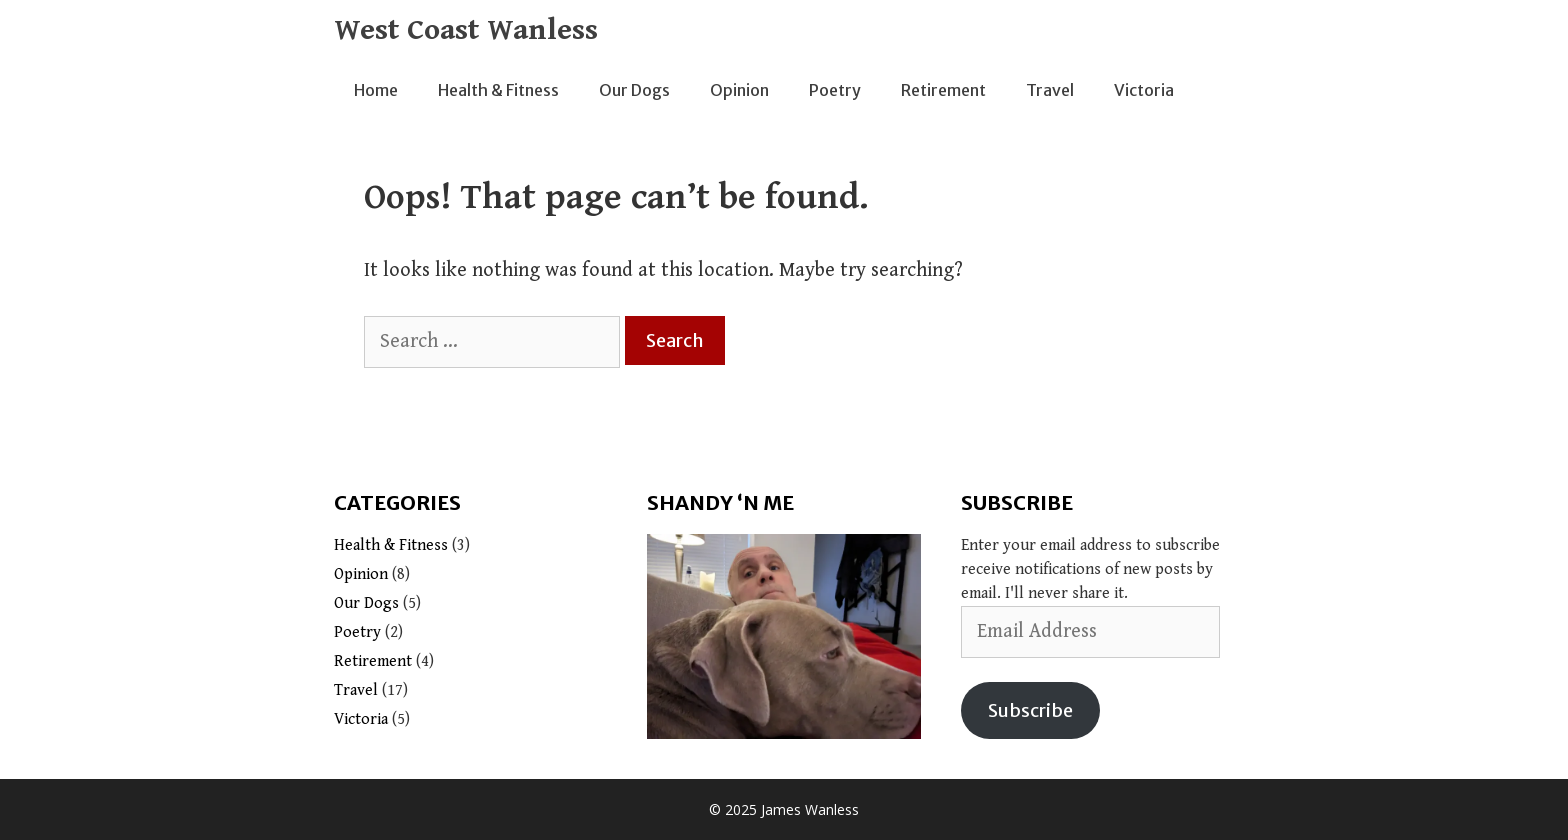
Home (376, 90)
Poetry (835, 90)
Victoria (1144, 90)
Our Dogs (634, 90)
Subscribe (1030, 710)
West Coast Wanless (466, 30)
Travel (1050, 90)
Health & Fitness (498, 90)
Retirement (943, 90)
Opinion (739, 90)
